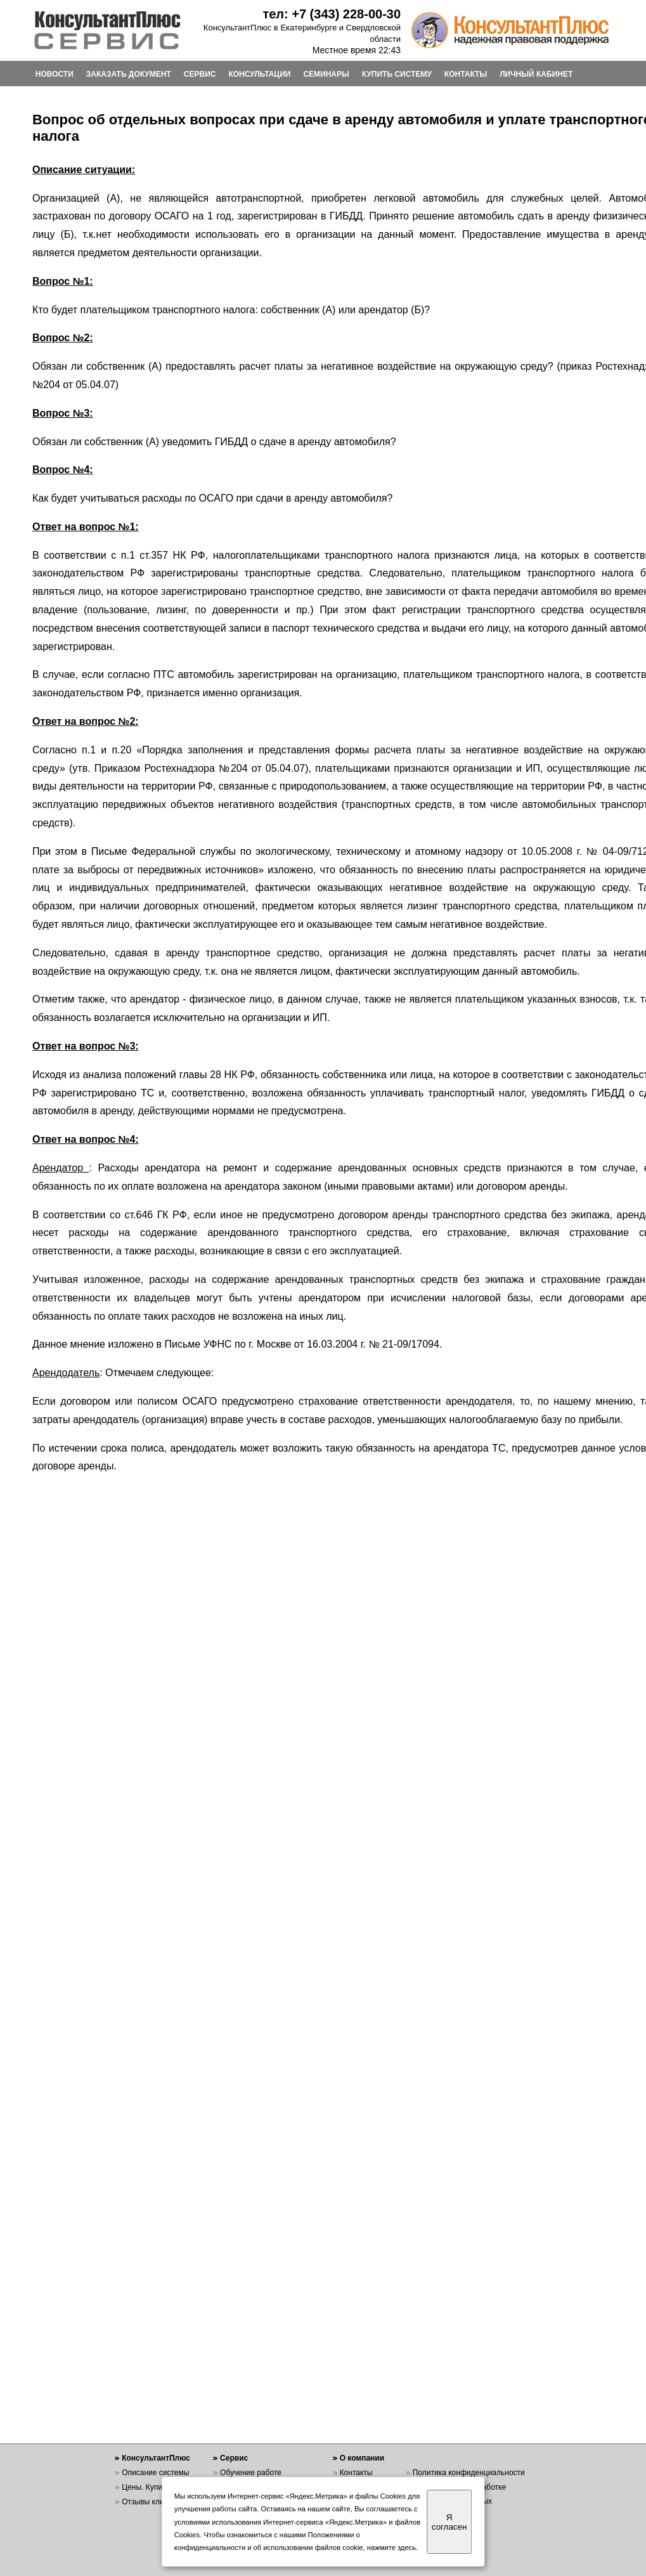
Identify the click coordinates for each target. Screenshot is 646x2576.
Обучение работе (250, 2472)
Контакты (356, 2472)
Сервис (234, 2458)
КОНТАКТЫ (465, 74)
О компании (362, 2458)
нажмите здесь (391, 2547)
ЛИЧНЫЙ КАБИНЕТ (536, 74)
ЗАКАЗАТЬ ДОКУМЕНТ (128, 74)
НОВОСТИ (55, 74)
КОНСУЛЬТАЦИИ (259, 74)
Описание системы (155, 2472)
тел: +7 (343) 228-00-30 (331, 14)
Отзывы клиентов (153, 2501)
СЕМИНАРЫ (326, 74)
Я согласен (449, 2522)
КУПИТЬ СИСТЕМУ (397, 74)
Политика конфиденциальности (469, 2472)
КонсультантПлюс (156, 2458)
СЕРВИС (200, 74)
